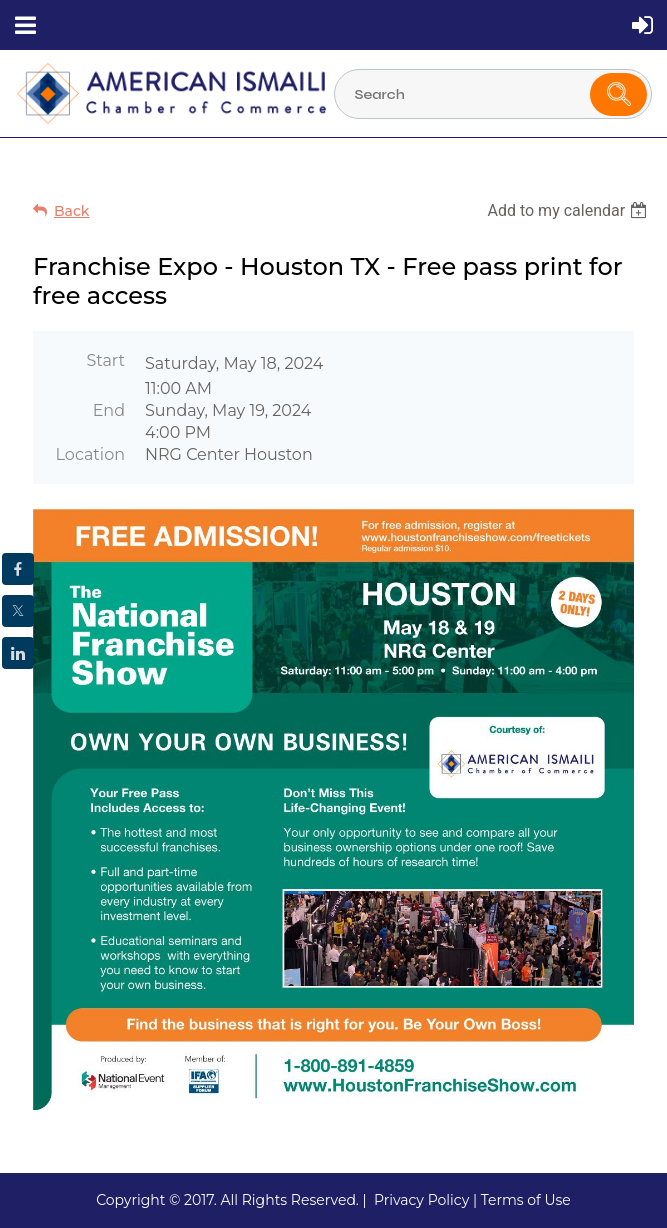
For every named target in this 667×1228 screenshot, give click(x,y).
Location (90, 454)
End (109, 410)
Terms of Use (526, 1200)
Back (71, 211)
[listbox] (569, 210)
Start (105, 360)
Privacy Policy (421, 1200)
